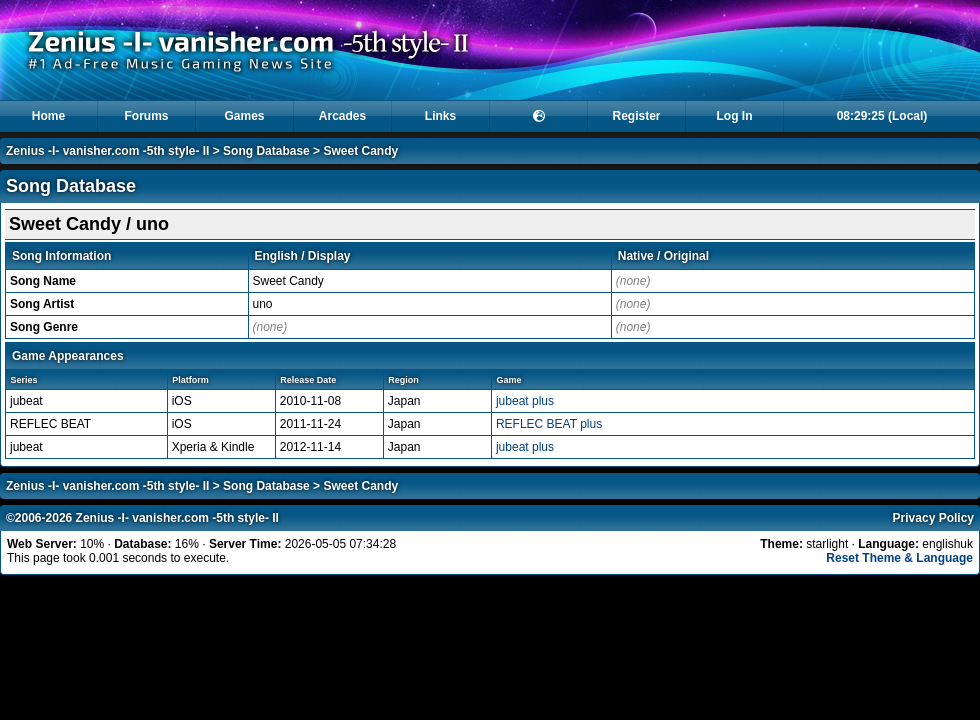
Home (48, 116)
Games (244, 116)
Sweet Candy (360, 151)
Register (636, 116)
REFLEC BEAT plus (549, 424)
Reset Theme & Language (899, 558)
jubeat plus (525, 401)
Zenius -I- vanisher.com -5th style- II (107, 151)
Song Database (266, 151)
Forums (146, 116)
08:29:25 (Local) (882, 116)
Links (440, 116)
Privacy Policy (933, 518)
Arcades (342, 116)
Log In (735, 116)
